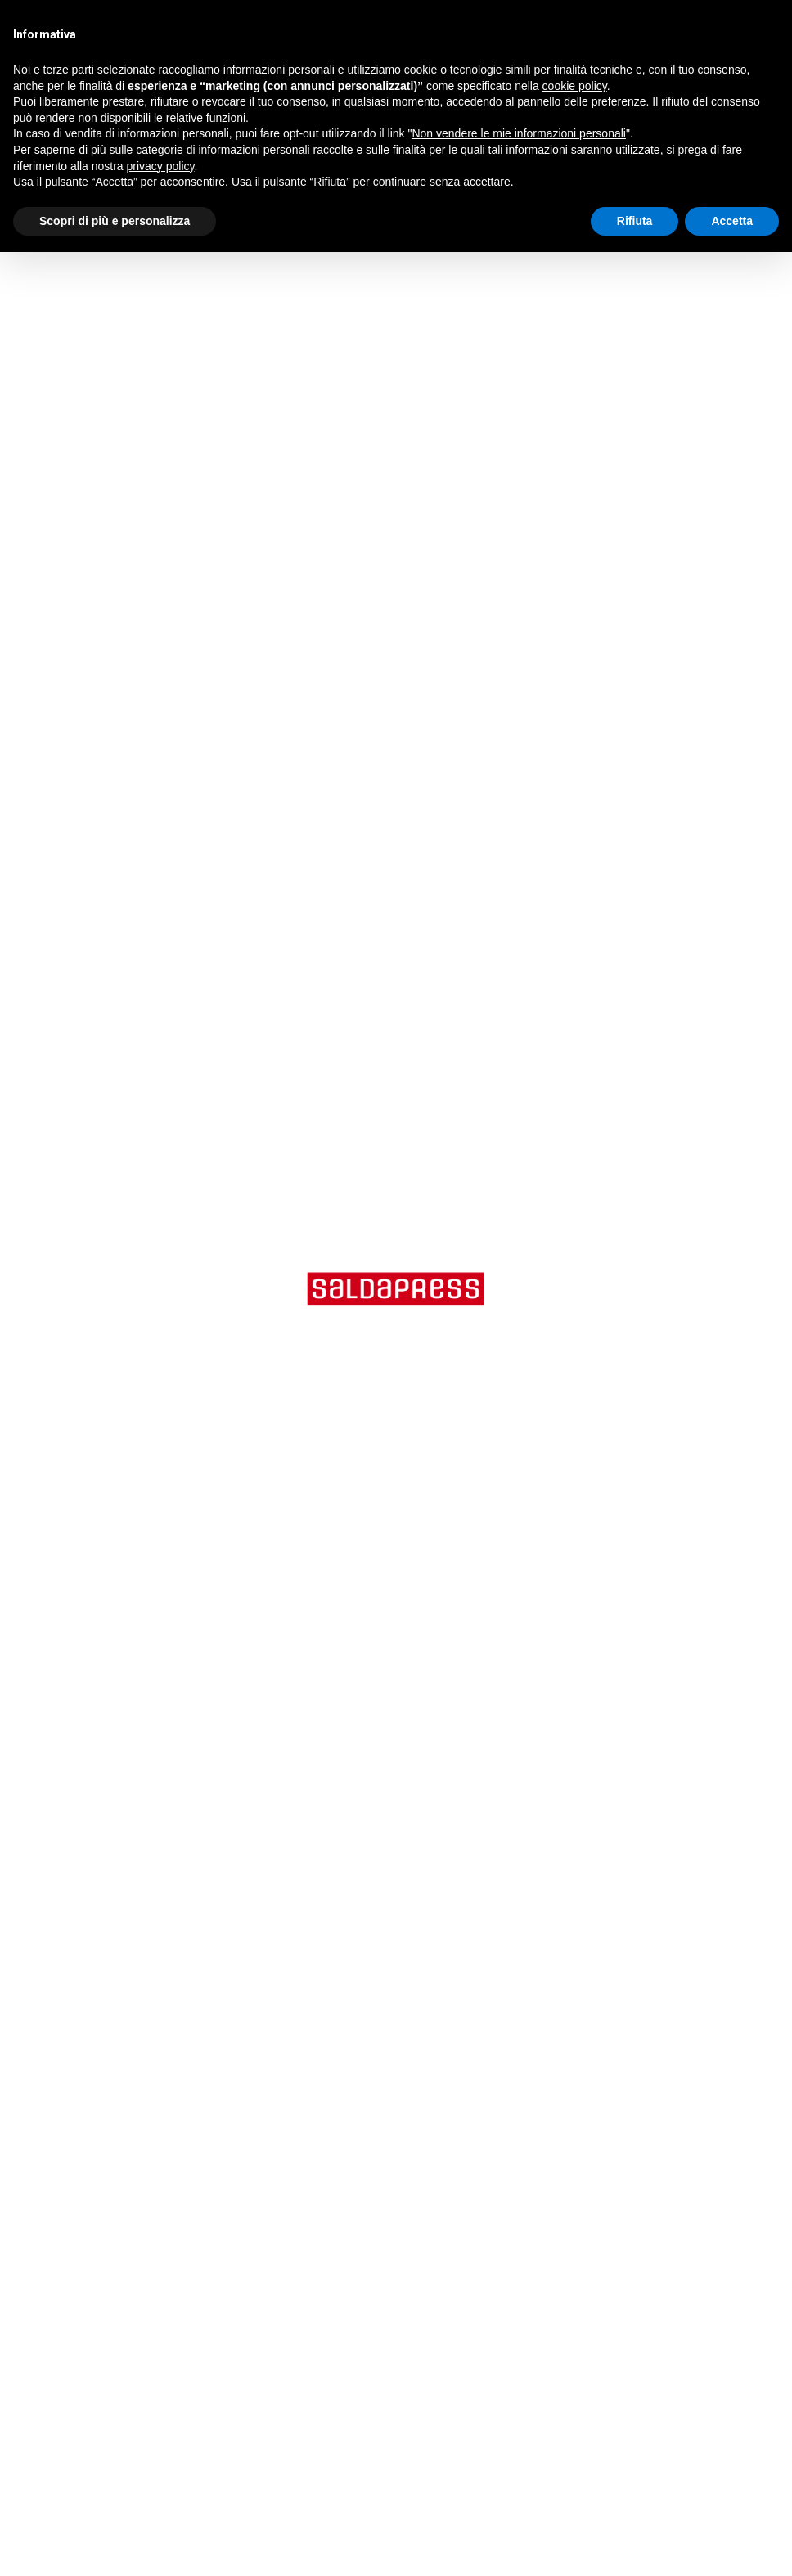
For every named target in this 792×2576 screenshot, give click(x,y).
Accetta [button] (732, 220)
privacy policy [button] (161, 166)
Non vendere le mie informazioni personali (518, 133)
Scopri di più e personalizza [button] (114, 220)
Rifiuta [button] (635, 220)
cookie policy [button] (574, 85)
